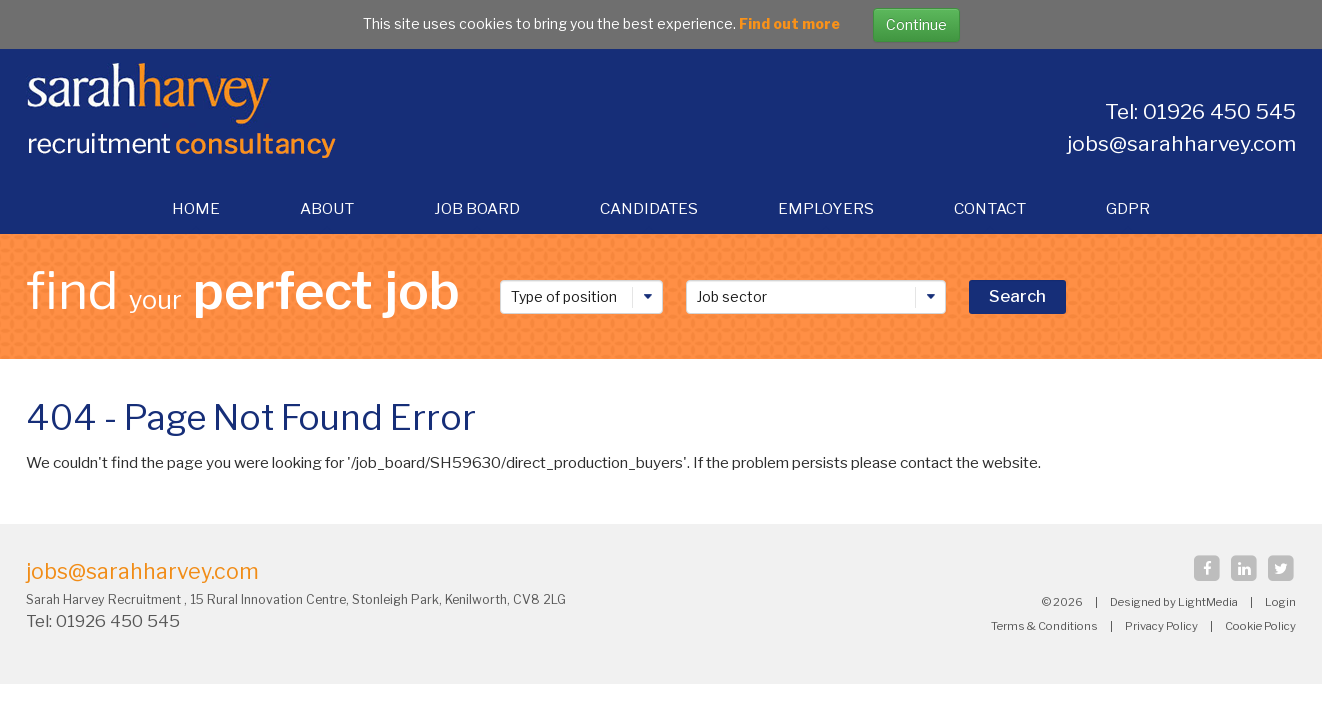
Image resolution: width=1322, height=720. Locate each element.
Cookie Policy (1260, 626)
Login (1280, 602)
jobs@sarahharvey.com (1181, 143)
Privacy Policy (1161, 626)
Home (196, 208)
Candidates (649, 208)
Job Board (477, 208)
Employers (826, 208)
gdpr (1128, 208)
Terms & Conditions (1044, 626)
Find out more (789, 23)
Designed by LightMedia (1174, 602)
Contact (990, 208)
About (327, 208)
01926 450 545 (120, 621)
